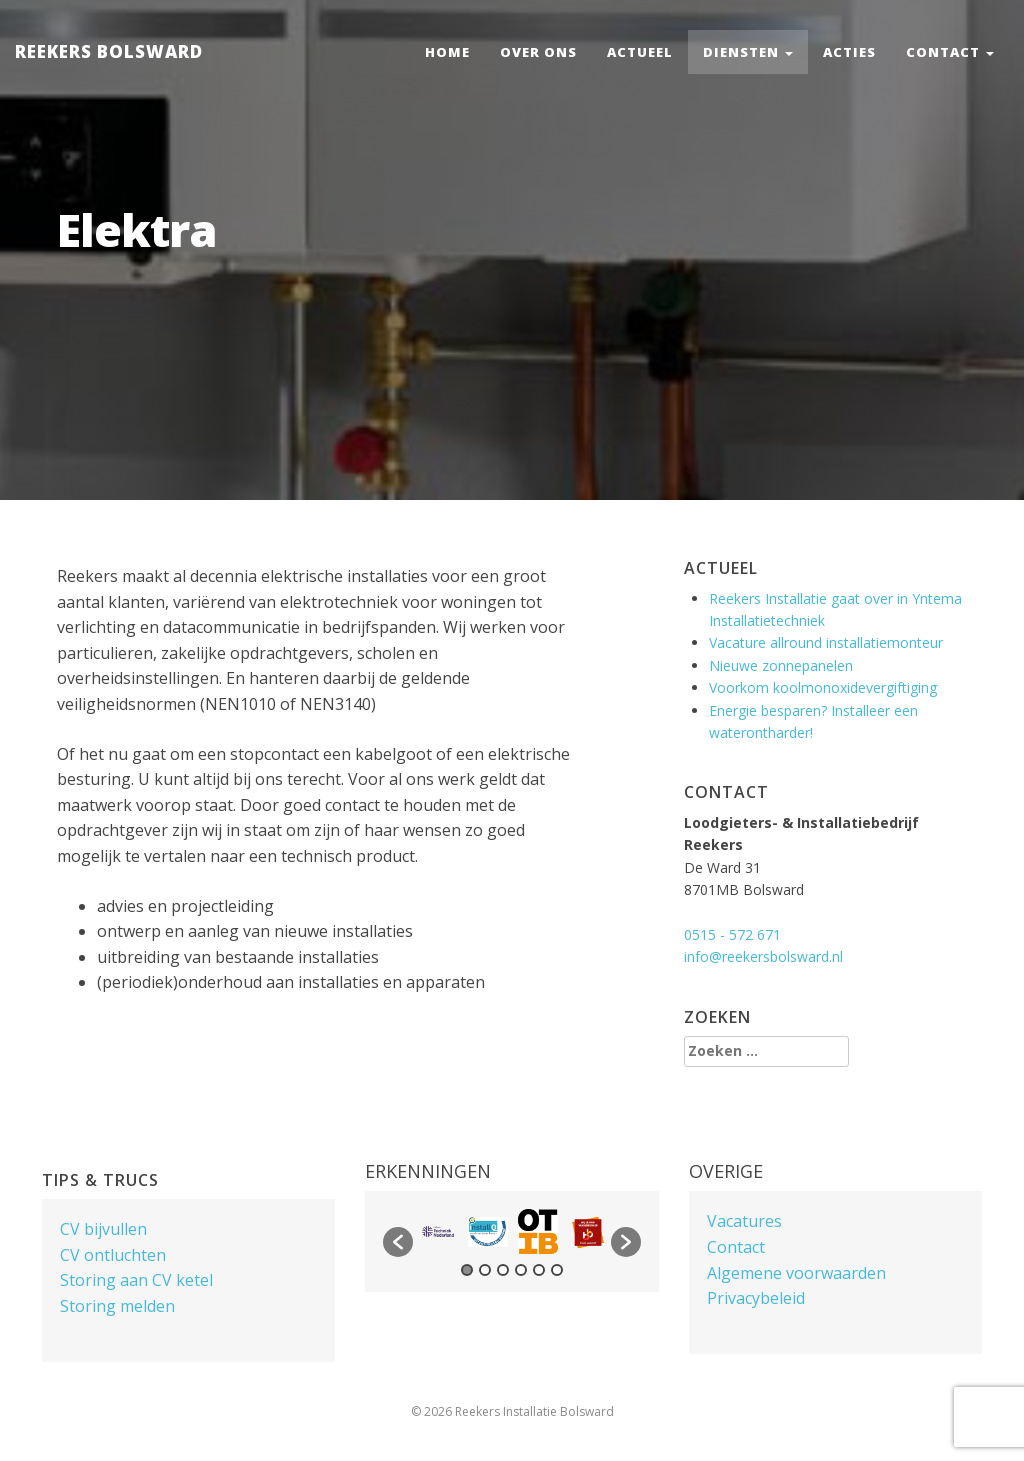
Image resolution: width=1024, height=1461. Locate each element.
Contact (950, 52)
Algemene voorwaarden (796, 1273)
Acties (849, 52)
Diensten (748, 52)
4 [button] (521, 1270)
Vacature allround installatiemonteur (826, 642)
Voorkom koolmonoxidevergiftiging (823, 687)
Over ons (538, 52)
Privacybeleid (756, 1298)
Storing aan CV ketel (136, 1280)
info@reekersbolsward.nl (763, 956)
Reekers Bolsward (109, 51)
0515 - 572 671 (732, 934)
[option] (438, 1231)
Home (447, 52)
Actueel (640, 52)
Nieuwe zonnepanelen (781, 665)
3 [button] (503, 1270)
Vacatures (744, 1221)
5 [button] (539, 1270)
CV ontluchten (113, 1255)
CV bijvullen (103, 1229)
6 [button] (557, 1270)
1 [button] (467, 1270)
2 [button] (485, 1270)
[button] (398, 1242)
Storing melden (117, 1306)
